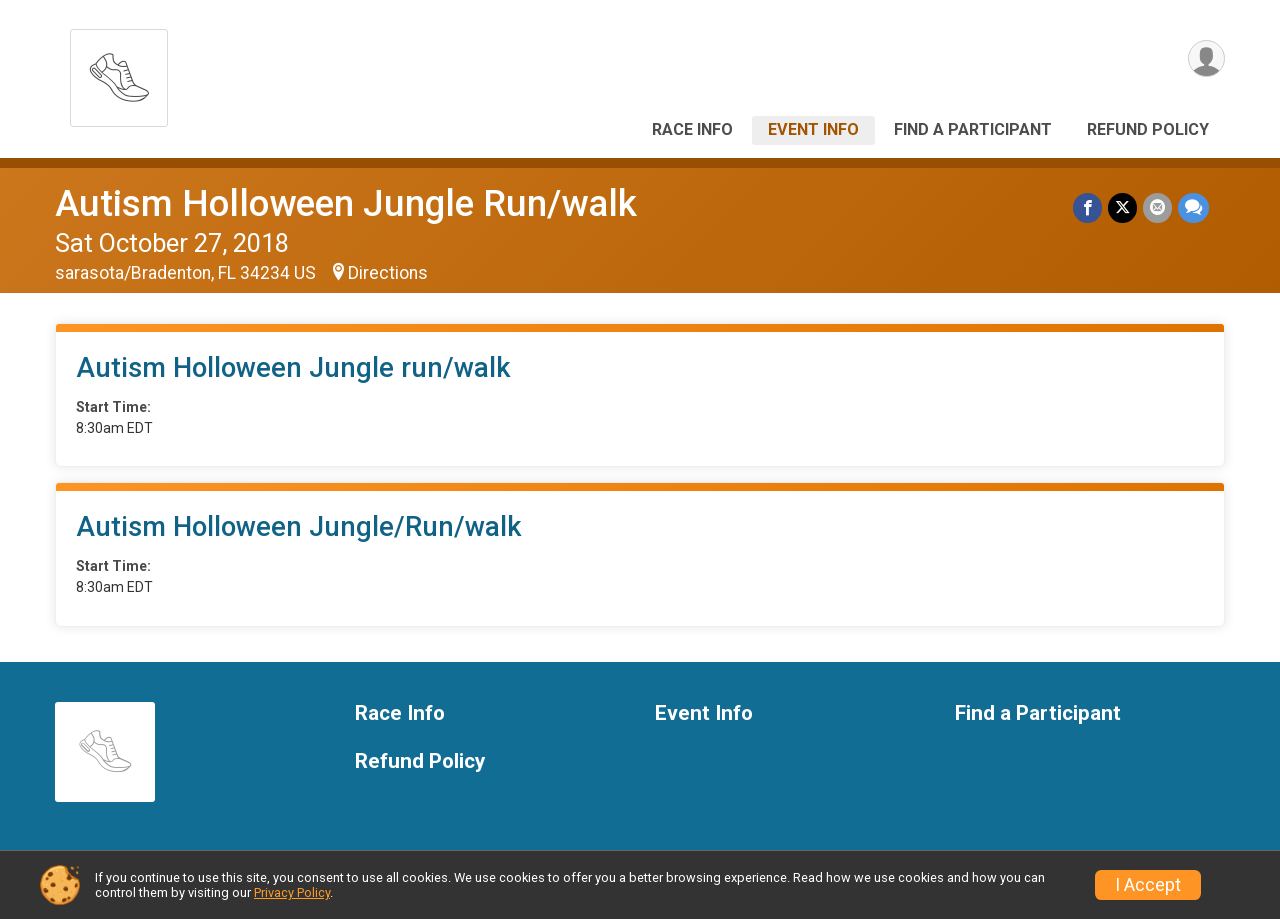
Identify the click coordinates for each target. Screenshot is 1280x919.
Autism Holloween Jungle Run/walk (346, 203)
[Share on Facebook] (1087, 207)
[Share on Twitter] (1122, 207)
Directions (388, 273)
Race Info (692, 129)
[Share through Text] (1193, 207)
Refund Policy (1148, 129)
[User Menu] (1206, 58)
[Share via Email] (1157, 207)
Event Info (813, 129)
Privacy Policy (292, 892)
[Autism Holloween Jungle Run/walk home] (119, 72)
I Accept (1148, 885)
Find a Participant (973, 129)
